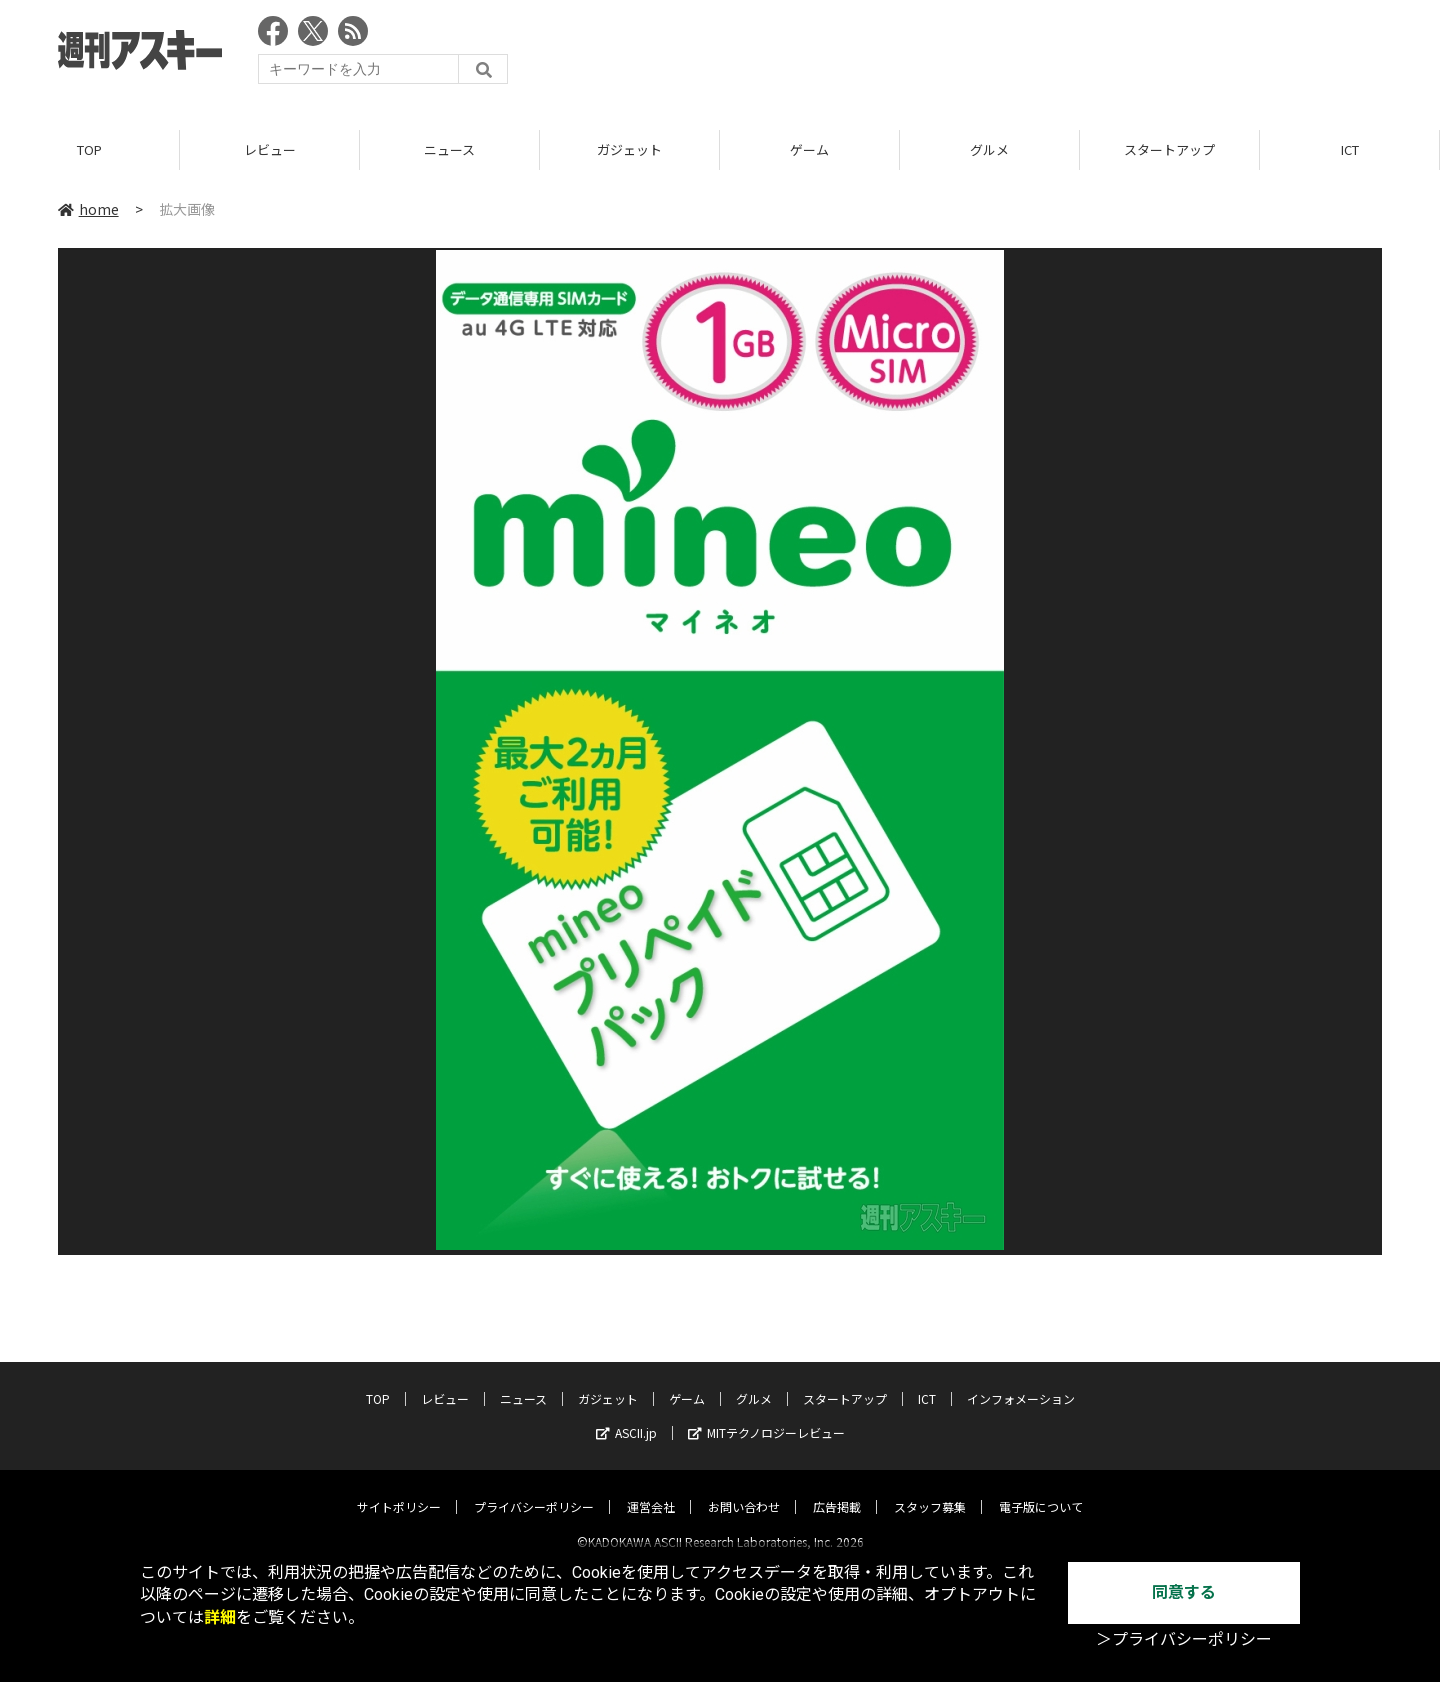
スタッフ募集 (930, 1489)
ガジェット (629, 149)
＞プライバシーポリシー (1184, 1639)
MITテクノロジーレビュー (766, 1415)
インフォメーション (1021, 1381)
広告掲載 (837, 1489)
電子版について (1041, 1489)
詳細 (220, 1617)
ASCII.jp (626, 1415)
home (88, 209)
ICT (1350, 149)
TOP (89, 149)
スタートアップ (1169, 149)
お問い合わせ (744, 1489)
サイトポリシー (399, 1489)
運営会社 (651, 1489)
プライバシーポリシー (534, 1489)
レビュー (270, 149)
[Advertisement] (1018, 55)
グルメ (989, 149)
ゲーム (809, 149)
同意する (1184, 1592)
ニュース (449, 149)
